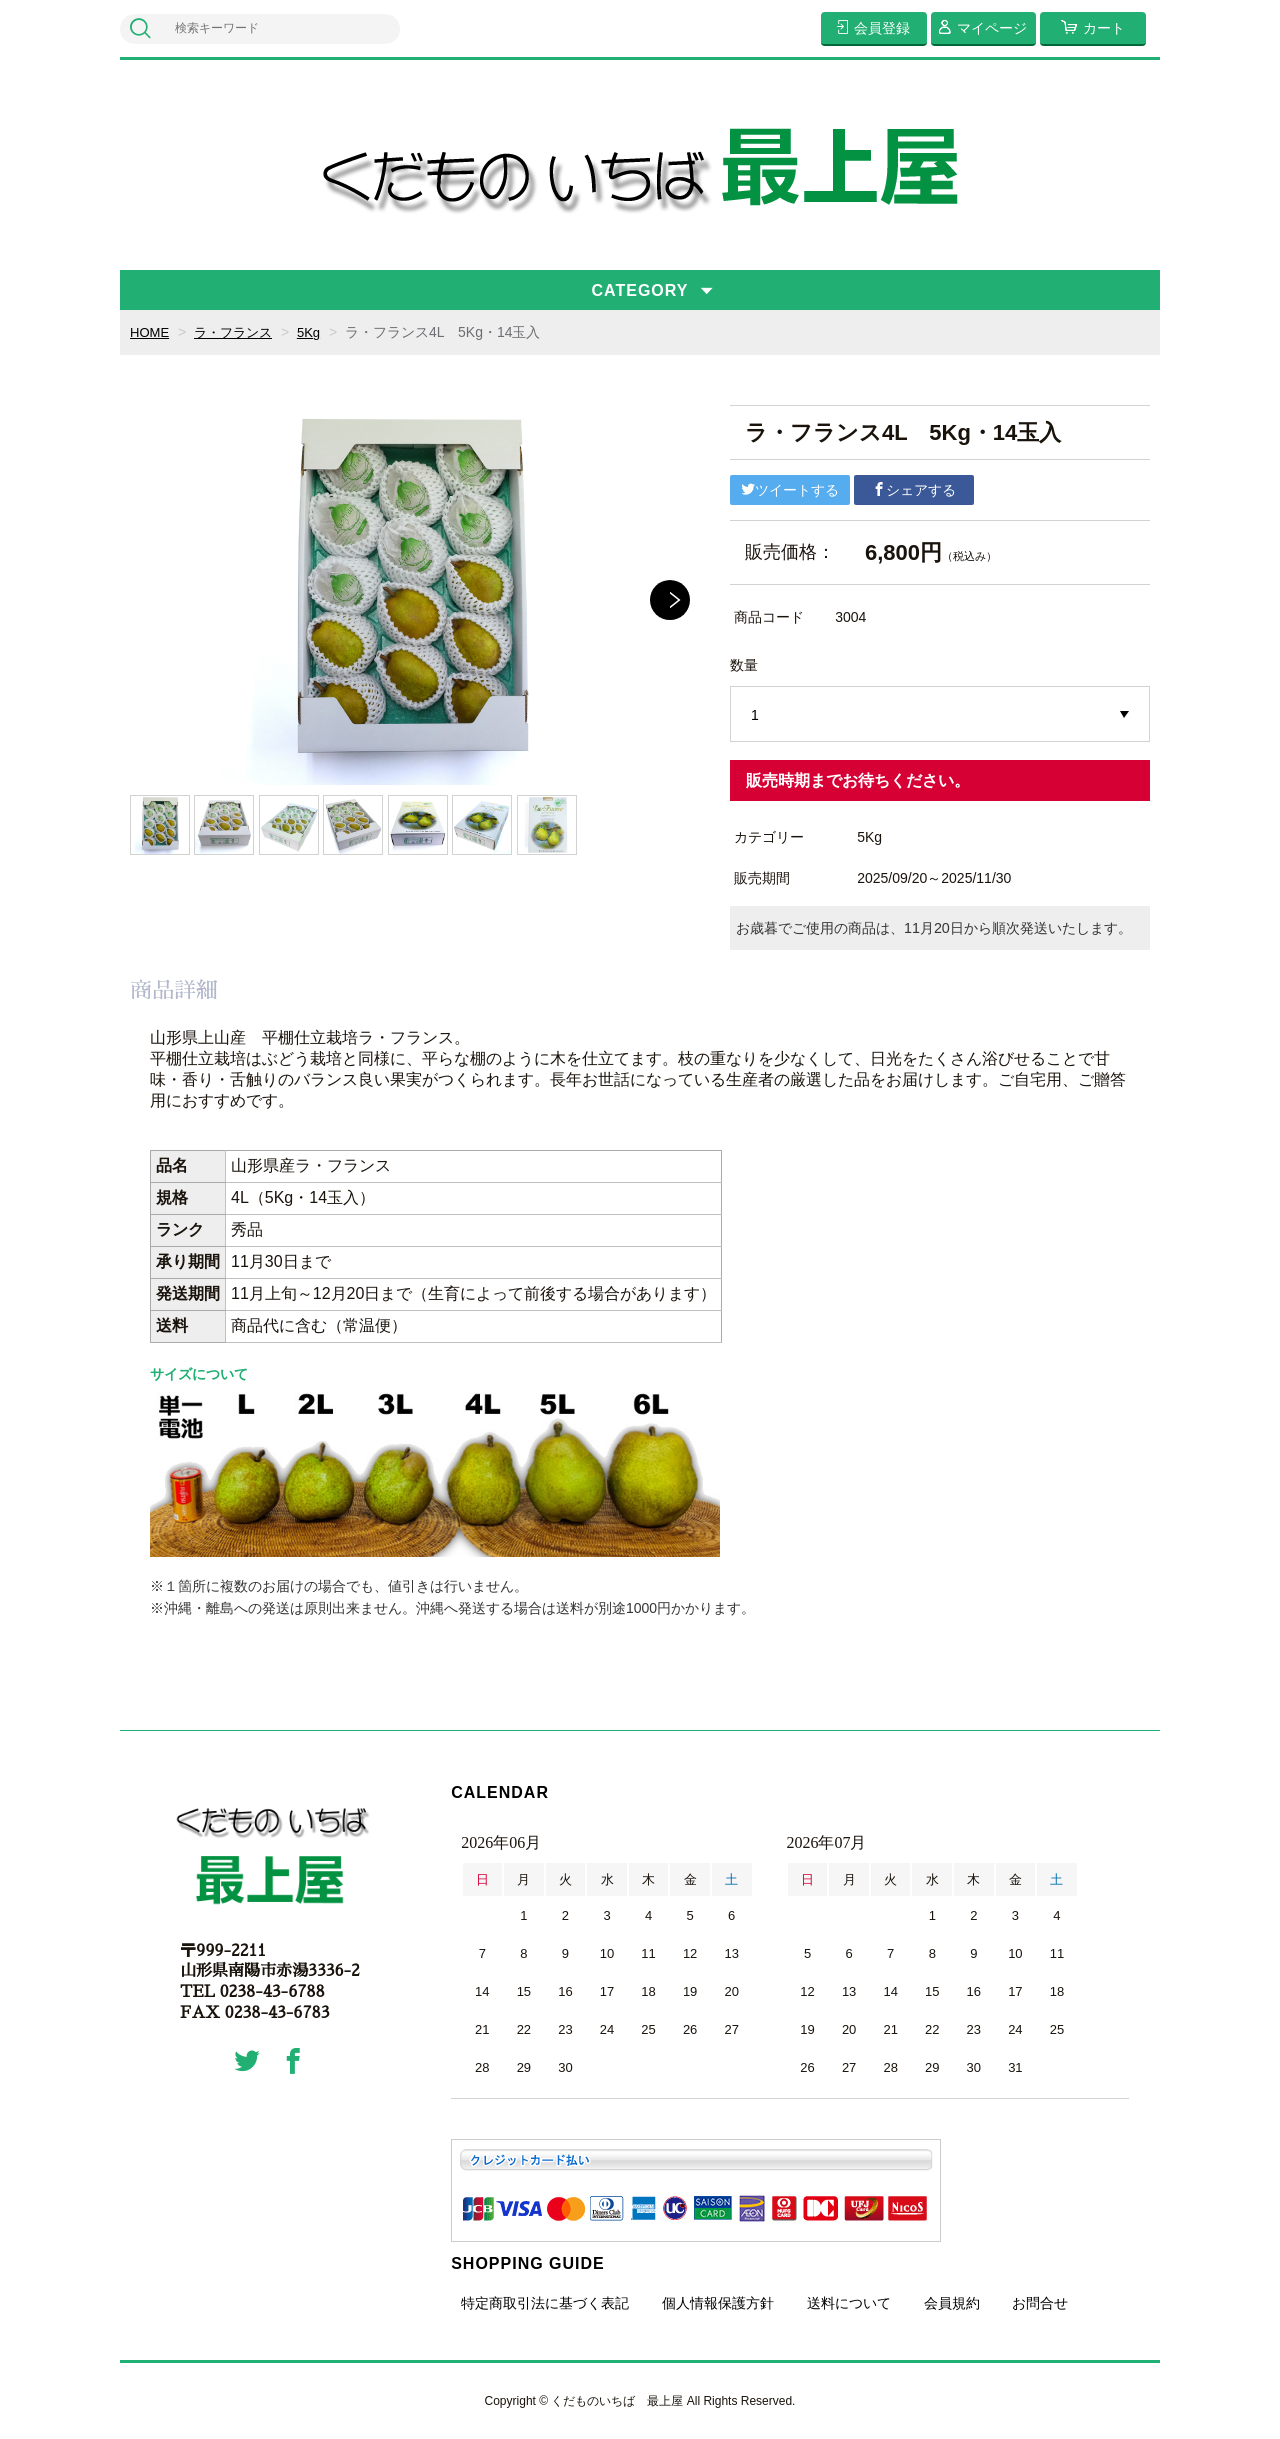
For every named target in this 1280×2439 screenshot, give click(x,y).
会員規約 (952, 2303)
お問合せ (1040, 2303)
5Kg (318, 332)
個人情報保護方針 (718, 2303)
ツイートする (790, 490)
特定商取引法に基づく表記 (545, 2303)
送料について (849, 2303)
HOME (151, 332)
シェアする (914, 490)
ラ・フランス (239, 332)
